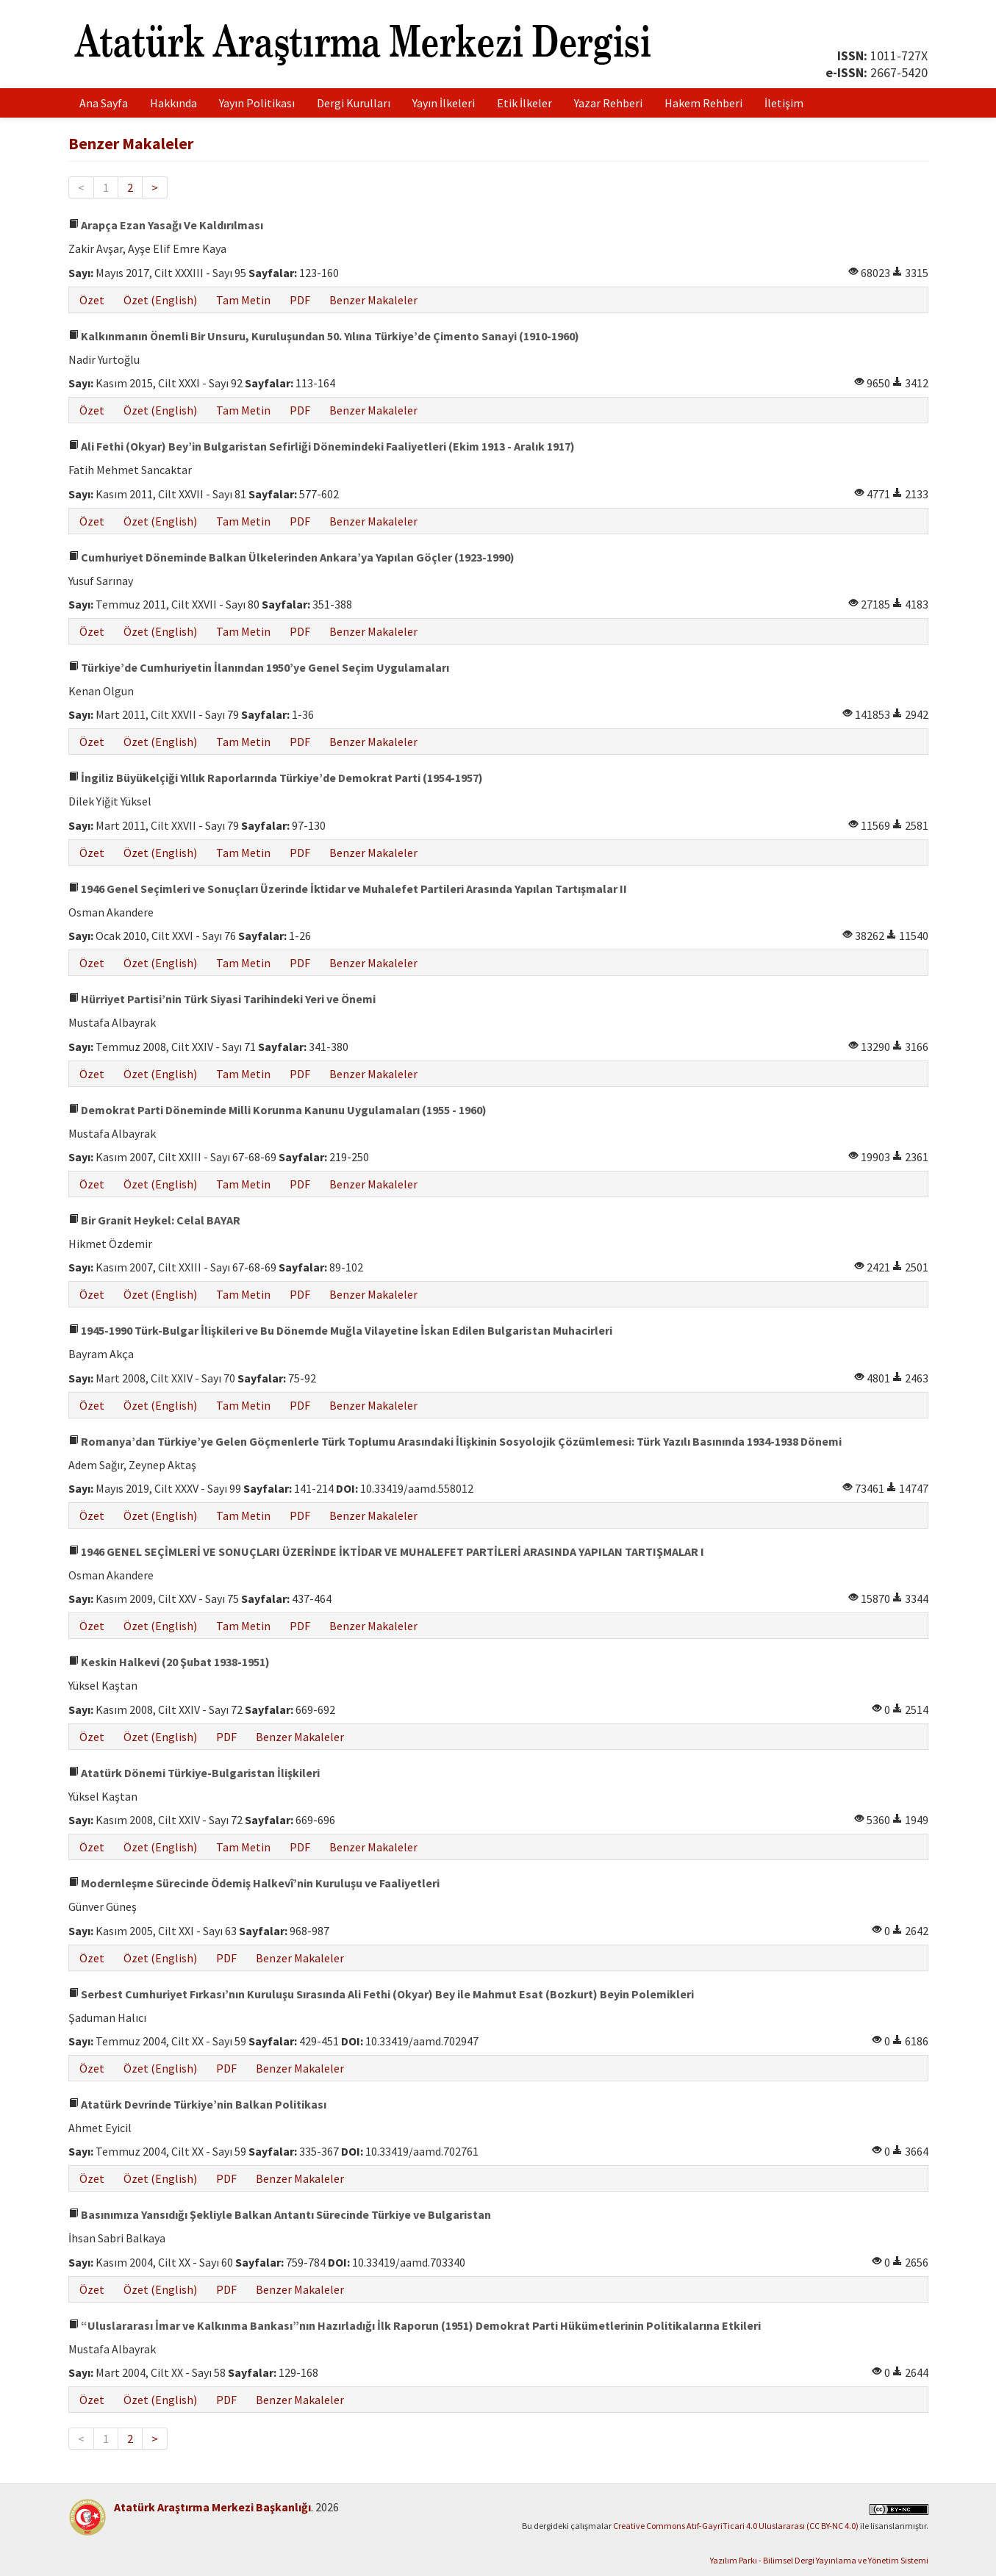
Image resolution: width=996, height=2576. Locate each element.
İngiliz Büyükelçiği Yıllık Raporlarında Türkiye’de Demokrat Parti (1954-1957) (275, 777)
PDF (300, 300)
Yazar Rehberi (608, 103)
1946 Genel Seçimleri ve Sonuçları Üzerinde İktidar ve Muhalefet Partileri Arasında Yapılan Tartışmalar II (347, 888)
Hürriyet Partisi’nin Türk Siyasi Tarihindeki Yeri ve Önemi (222, 998)
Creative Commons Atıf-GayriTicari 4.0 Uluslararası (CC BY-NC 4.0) (736, 2525)
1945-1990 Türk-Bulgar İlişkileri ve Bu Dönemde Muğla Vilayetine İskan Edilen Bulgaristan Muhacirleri (340, 1330)
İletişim (783, 103)
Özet (91, 300)
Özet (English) (160, 300)
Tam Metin (243, 300)
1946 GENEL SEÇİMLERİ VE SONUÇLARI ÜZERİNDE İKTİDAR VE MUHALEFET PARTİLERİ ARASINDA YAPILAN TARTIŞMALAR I (386, 1551)
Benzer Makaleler (373, 300)
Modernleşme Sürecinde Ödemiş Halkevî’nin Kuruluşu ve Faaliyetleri (254, 1883)
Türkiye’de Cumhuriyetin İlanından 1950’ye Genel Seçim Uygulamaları (258, 667)
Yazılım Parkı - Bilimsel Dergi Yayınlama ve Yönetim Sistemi (819, 2560)
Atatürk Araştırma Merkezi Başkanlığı (212, 2507)
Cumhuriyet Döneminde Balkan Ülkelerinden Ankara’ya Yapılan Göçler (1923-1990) (291, 557)
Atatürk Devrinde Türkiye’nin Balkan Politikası (197, 2104)
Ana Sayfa (103, 103)
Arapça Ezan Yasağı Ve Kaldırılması (165, 225)
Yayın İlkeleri (443, 103)
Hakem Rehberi (703, 103)
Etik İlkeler (524, 103)
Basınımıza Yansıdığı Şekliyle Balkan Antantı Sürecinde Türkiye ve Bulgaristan (279, 2214)
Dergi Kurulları (353, 103)
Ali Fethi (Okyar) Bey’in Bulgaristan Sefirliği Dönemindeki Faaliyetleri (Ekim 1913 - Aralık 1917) (321, 446)
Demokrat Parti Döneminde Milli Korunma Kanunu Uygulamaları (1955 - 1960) (277, 1109)
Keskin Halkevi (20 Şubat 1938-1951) (169, 1661)
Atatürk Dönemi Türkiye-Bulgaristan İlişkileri (194, 1772)
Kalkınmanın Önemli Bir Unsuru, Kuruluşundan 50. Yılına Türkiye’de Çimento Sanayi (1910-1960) (323, 336)
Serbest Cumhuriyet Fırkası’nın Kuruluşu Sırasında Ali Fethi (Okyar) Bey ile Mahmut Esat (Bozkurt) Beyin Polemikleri (381, 1994)
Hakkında (173, 103)
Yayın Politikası (257, 103)
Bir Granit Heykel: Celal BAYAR (154, 1220)
